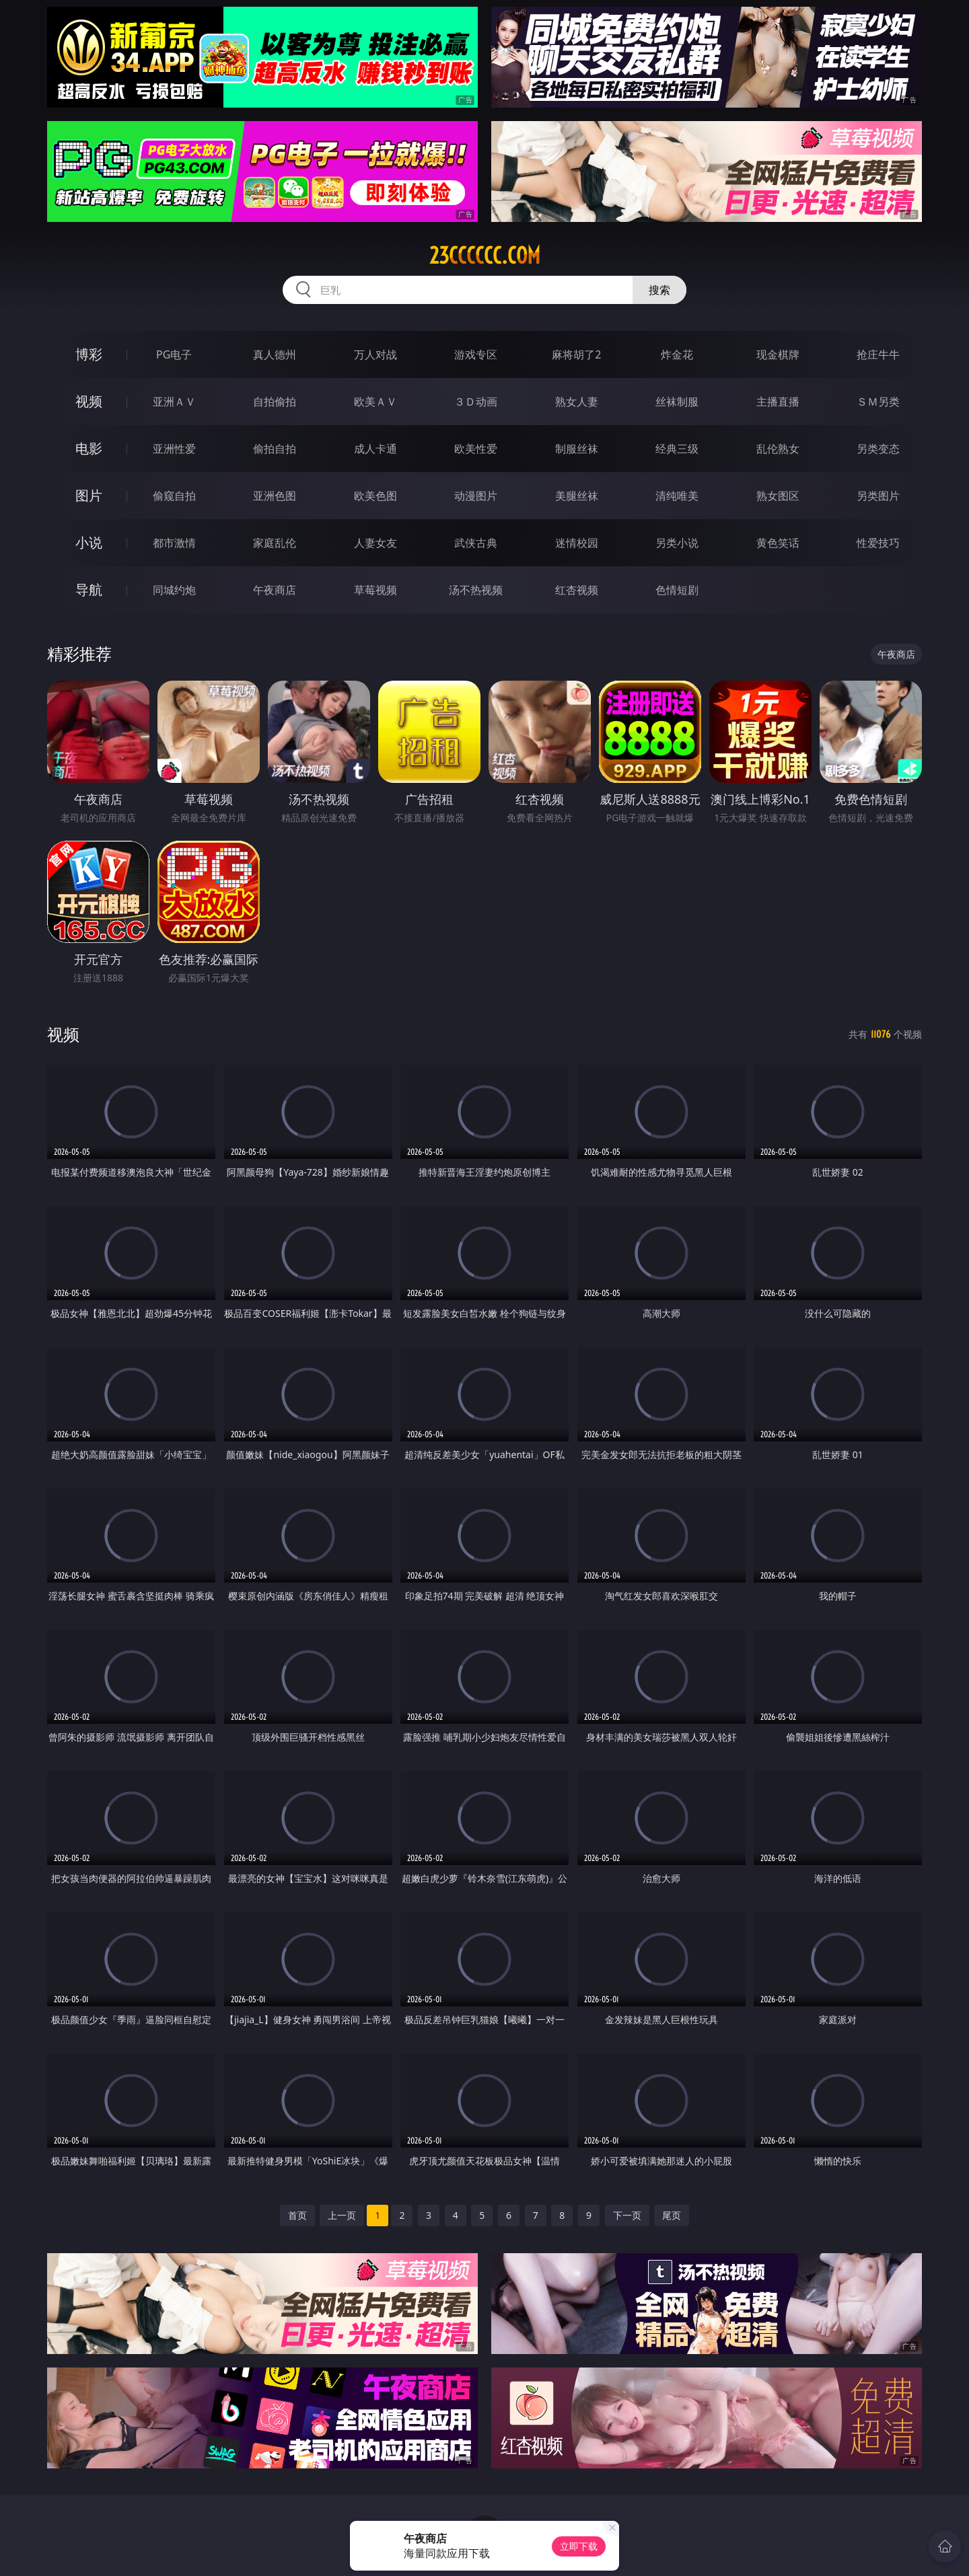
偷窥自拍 (174, 495)
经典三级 (676, 448)
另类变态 (878, 448)
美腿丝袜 (576, 495)
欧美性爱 (475, 448)
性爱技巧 (878, 542)
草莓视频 (375, 589)
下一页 (627, 2215)
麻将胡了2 (576, 354)
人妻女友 (375, 542)
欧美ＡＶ (375, 401)
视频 (88, 401)
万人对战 (375, 354)
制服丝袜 (576, 448)
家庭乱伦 (274, 542)
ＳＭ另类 (878, 401)
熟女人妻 (576, 401)
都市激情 (174, 542)
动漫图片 (475, 495)
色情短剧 (676, 589)
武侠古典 (475, 542)
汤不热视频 (476, 589)
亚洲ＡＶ (174, 401)
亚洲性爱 (174, 448)
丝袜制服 (676, 401)
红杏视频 (576, 589)
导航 (88, 589)
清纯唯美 (676, 495)
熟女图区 (777, 495)
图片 (88, 495)
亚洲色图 (274, 495)
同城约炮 (174, 589)
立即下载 (579, 2546)
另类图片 (878, 495)
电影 (88, 448)
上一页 (342, 2215)
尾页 (671, 2215)
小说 (88, 542)
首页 (297, 2215)
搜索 (659, 289)
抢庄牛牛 (878, 354)
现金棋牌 (777, 354)
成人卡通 (375, 448)
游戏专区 (475, 354)
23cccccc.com (484, 255)
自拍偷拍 (274, 401)
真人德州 (274, 354)
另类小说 (676, 542)
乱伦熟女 (777, 448)
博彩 (88, 354)
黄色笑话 (777, 542)
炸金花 (677, 354)
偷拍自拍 (274, 448)
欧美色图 (375, 495)
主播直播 (777, 401)
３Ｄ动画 (475, 401)
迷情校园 (576, 542)
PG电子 (174, 354)
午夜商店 (274, 589)
